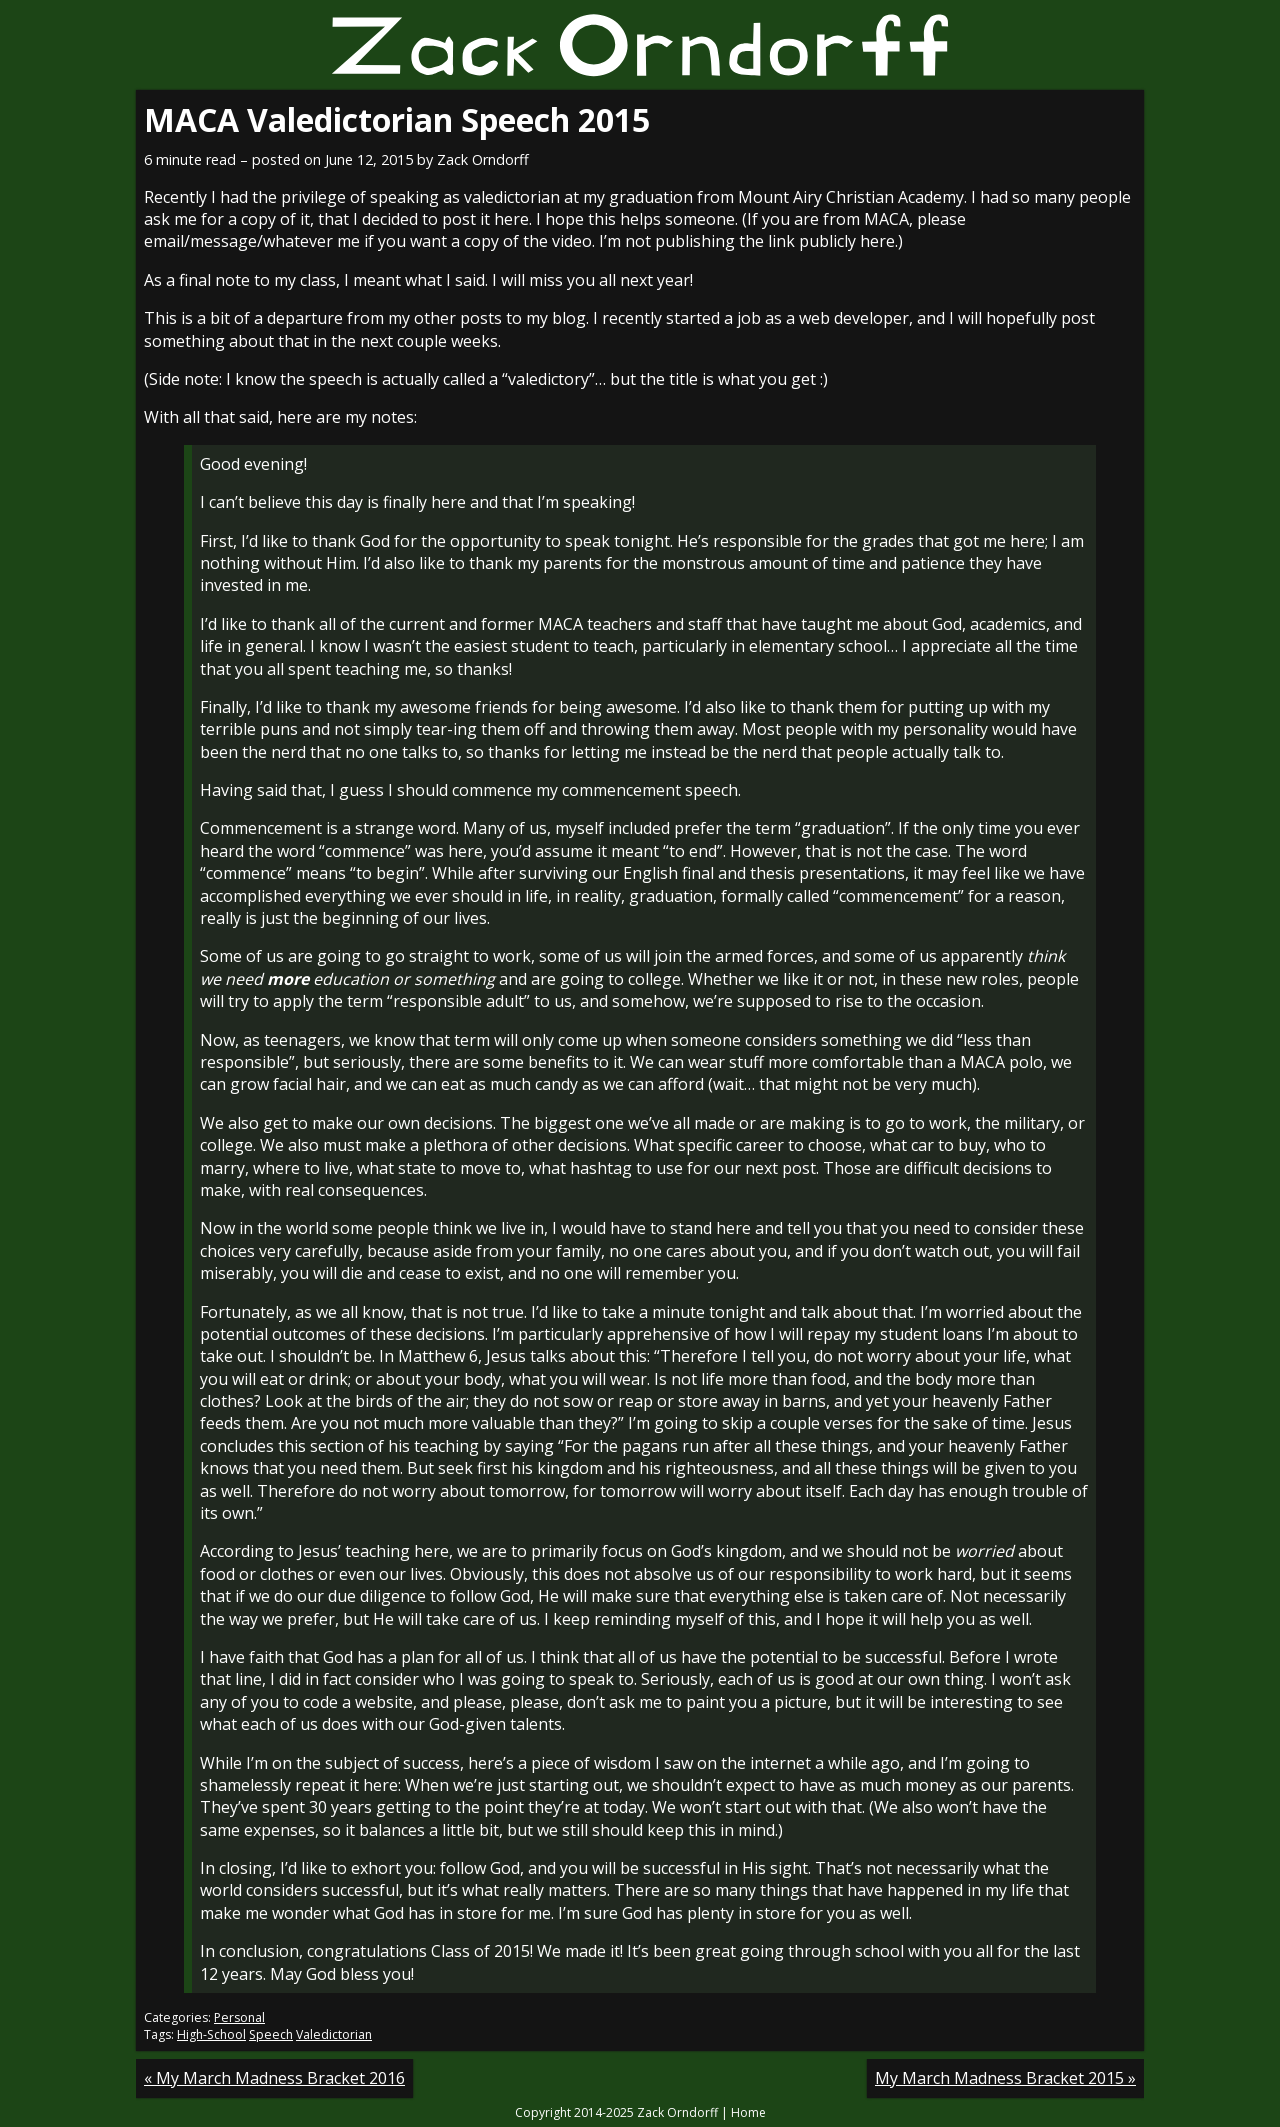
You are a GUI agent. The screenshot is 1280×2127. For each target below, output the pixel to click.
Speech (271, 2034)
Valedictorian (334, 2034)
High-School (211, 2034)
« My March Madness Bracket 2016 (274, 2078)
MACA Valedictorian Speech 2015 (397, 119)
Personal (239, 2017)
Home (748, 2112)
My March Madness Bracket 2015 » (1005, 2078)
